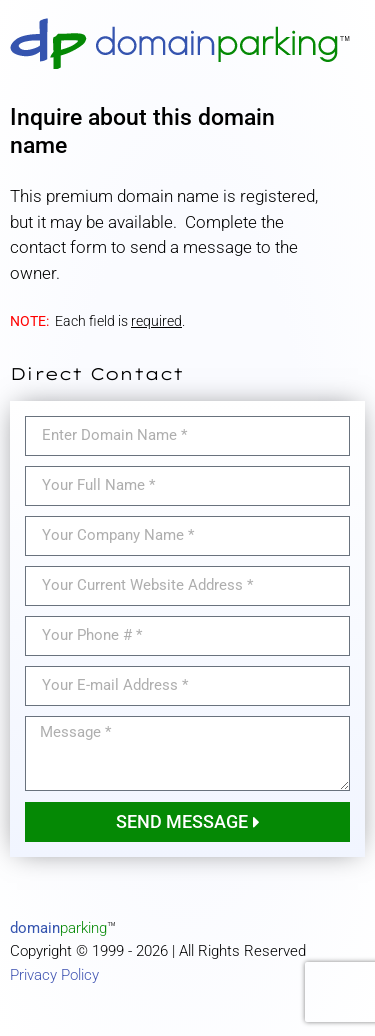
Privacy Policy (54, 975)
